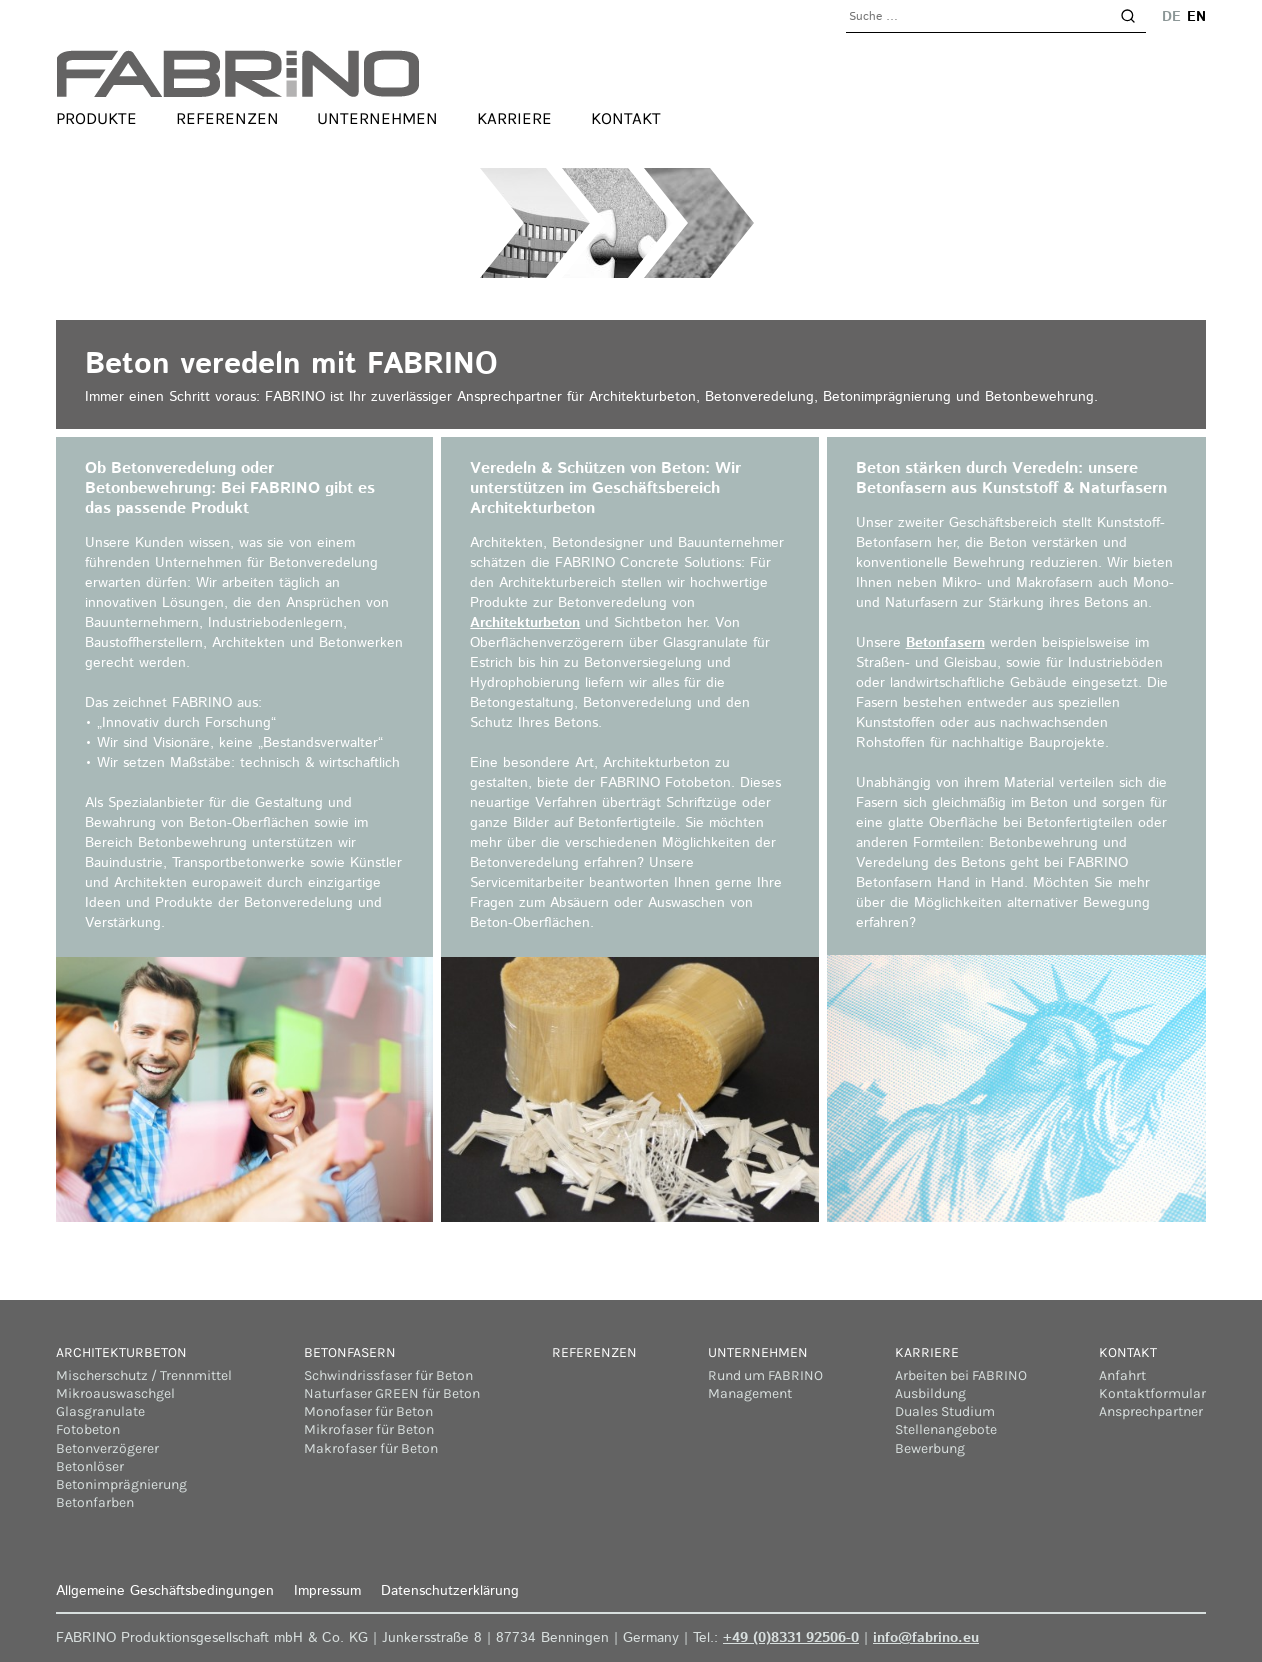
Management (750, 1393)
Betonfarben (95, 1502)
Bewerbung (930, 1448)
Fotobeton (88, 1429)
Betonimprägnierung (121, 1484)
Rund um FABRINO (765, 1375)
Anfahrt (1122, 1375)
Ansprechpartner (1151, 1411)
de (1171, 17)
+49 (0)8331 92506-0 (791, 1638)
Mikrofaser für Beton (369, 1429)
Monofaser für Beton (368, 1411)
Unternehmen (377, 118)
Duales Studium (945, 1411)
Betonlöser (90, 1466)
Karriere (514, 118)
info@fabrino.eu (926, 1638)
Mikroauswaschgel (115, 1393)
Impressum (327, 1591)
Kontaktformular (1152, 1393)
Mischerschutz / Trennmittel (144, 1375)
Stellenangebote (946, 1429)
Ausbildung (930, 1393)
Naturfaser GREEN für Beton (392, 1393)
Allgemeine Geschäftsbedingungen (165, 1591)
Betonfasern (945, 643)
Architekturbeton (525, 623)
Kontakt (626, 118)
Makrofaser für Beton (371, 1448)
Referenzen (227, 118)
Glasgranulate (100, 1411)
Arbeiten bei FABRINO (961, 1375)
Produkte (96, 118)
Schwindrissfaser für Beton (388, 1375)
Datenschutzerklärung (450, 1591)
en (1196, 17)
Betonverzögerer (107, 1448)
